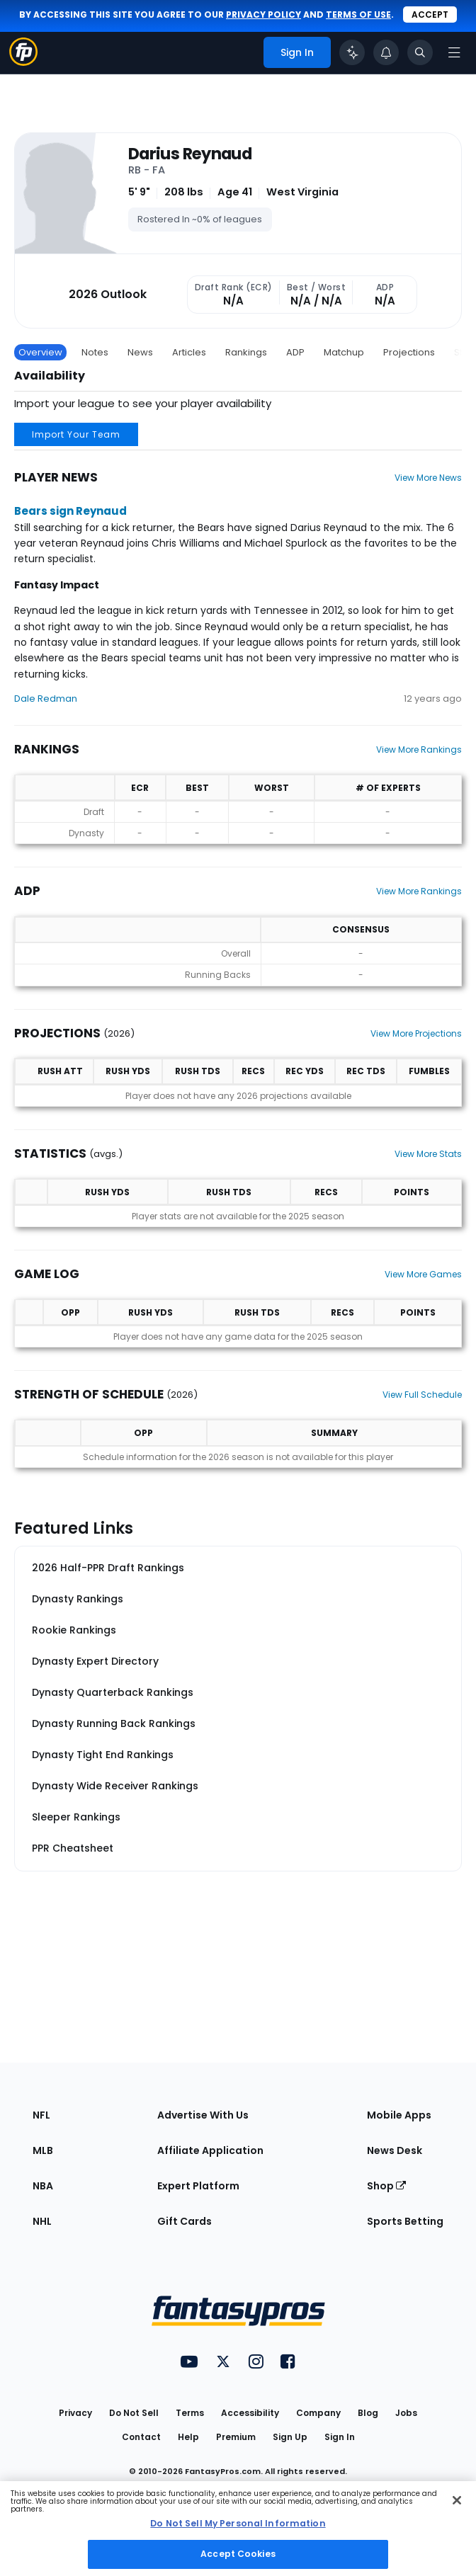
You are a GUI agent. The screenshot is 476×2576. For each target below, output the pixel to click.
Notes (94, 352)
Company (318, 2413)
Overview (40, 352)
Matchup (344, 352)
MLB (43, 2150)
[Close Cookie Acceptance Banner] (457, 2500)
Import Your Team (76, 434)
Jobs (406, 2413)
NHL (42, 2221)
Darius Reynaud (189, 154)
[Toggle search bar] (420, 52)
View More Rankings (419, 749)
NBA (43, 2186)
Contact (141, 2437)
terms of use (358, 14)
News (140, 352)
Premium (236, 2437)
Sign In (339, 2437)
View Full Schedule (422, 1395)
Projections (409, 352)
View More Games (423, 1274)
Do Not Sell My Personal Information (237, 2523)
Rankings (246, 352)
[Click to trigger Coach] (352, 52)
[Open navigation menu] (454, 52)
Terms (190, 2413)
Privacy (75, 2413)
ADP (295, 352)
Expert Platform (198, 2186)
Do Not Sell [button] (134, 2413)
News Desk (394, 2150)
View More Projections (416, 1033)
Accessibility (250, 2413)
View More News (428, 478)
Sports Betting (405, 2221)
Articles (189, 352)
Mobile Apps (399, 2115)
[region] (238, 2528)
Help (188, 2437)
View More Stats (428, 1154)
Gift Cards (184, 2221)
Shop (386, 2186)
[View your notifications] (386, 52)
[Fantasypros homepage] (23, 62)
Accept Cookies (238, 2554)
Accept (430, 14)
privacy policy (263, 14)
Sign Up (290, 2437)
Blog (368, 2413)
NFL (41, 2115)
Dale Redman (45, 698)
